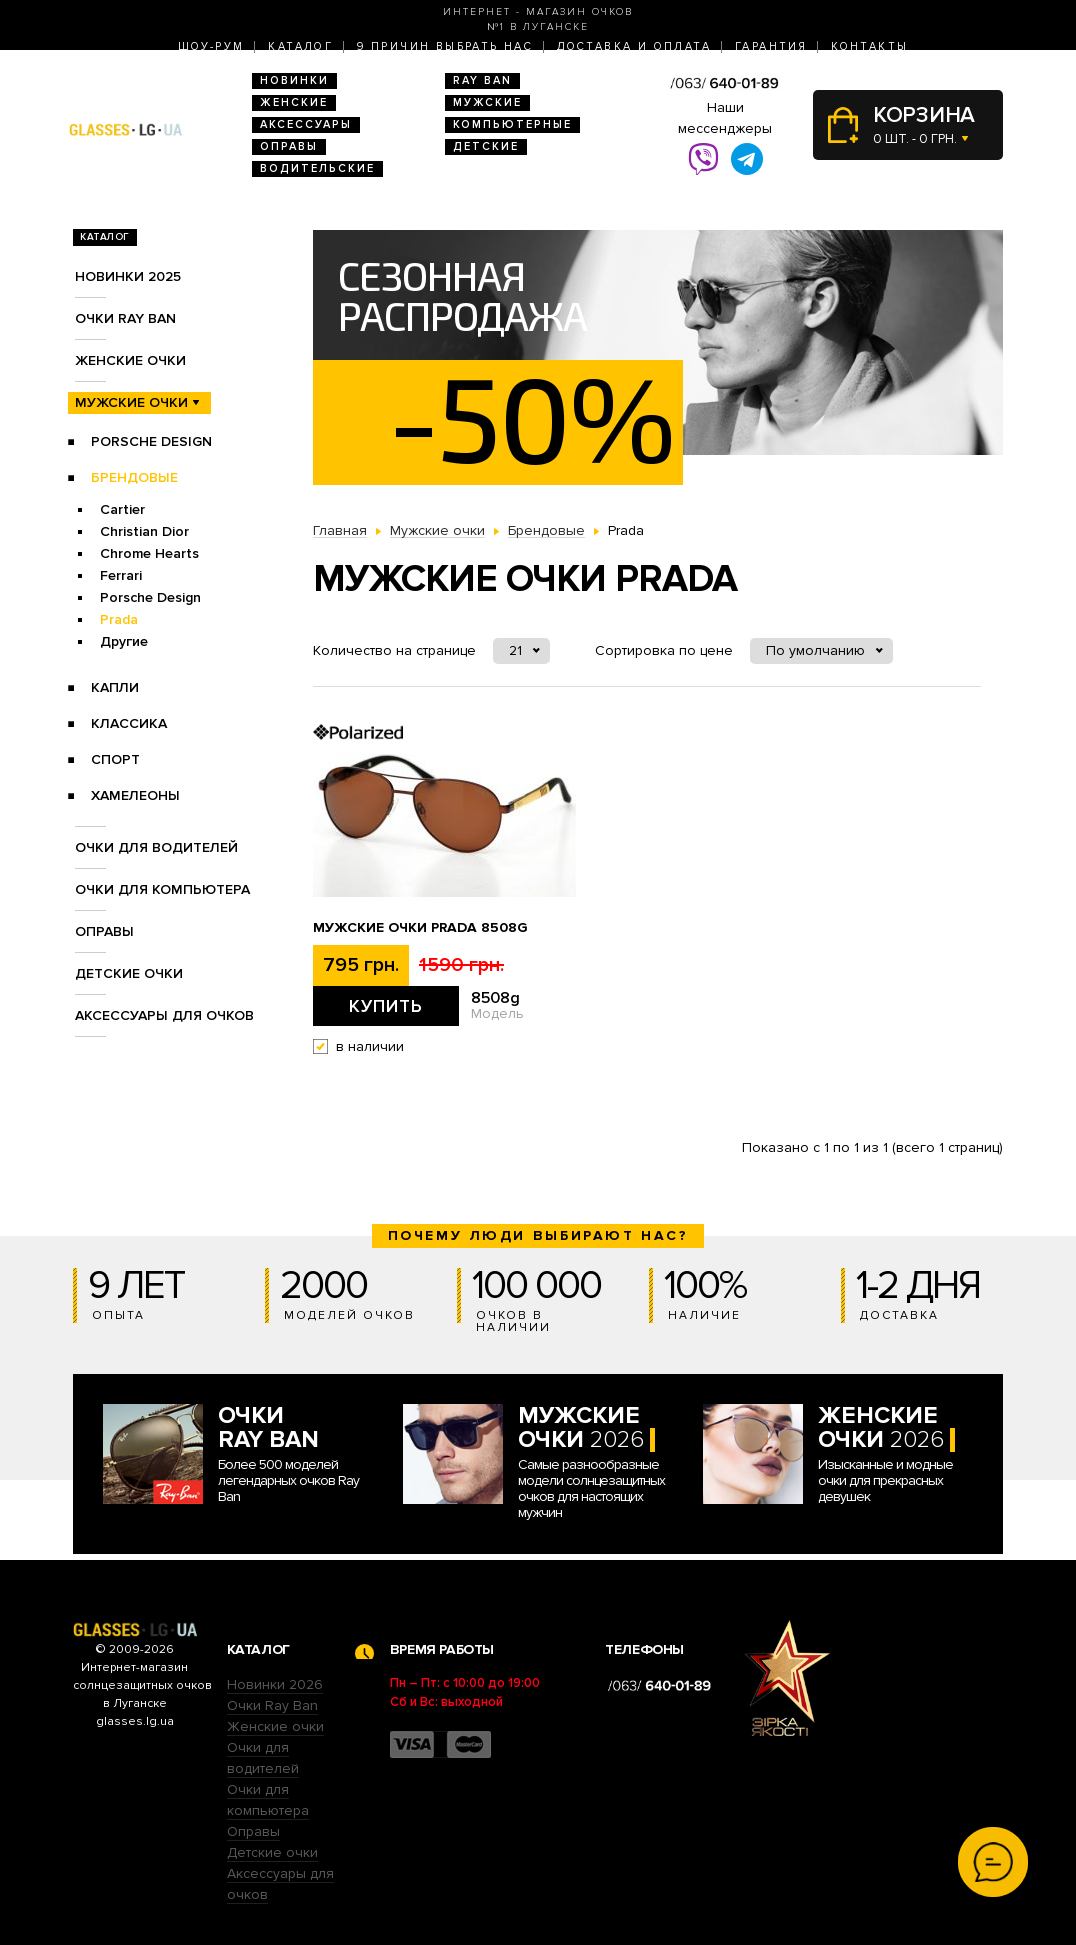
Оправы (289, 146)
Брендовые (134, 477)
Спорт (115, 759)
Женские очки (130, 360)
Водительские (317, 168)
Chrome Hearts (149, 553)
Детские (486, 146)
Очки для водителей (156, 847)
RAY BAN (482, 80)
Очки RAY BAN (125, 318)
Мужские (487, 102)
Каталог (300, 46)
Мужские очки (131, 402)
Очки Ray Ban (272, 1705)
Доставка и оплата (634, 46)
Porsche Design (151, 441)
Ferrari (121, 575)
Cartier (122, 509)
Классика (129, 723)
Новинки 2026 (275, 1684)
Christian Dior (144, 531)
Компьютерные (512, 124)
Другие (124, 641)
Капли (115, 687)
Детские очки (129, 973)
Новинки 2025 (128, 276)
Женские (294, 102)
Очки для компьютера (162, 889)
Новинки (294, 80)
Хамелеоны (135, 795)
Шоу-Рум (211, 46)
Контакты (869, 46)
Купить (386, 1006)
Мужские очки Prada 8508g (420, 928)
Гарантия (771, 46)
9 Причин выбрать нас (445, 46)
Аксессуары (306, 124)
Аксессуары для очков (164, 1015)
